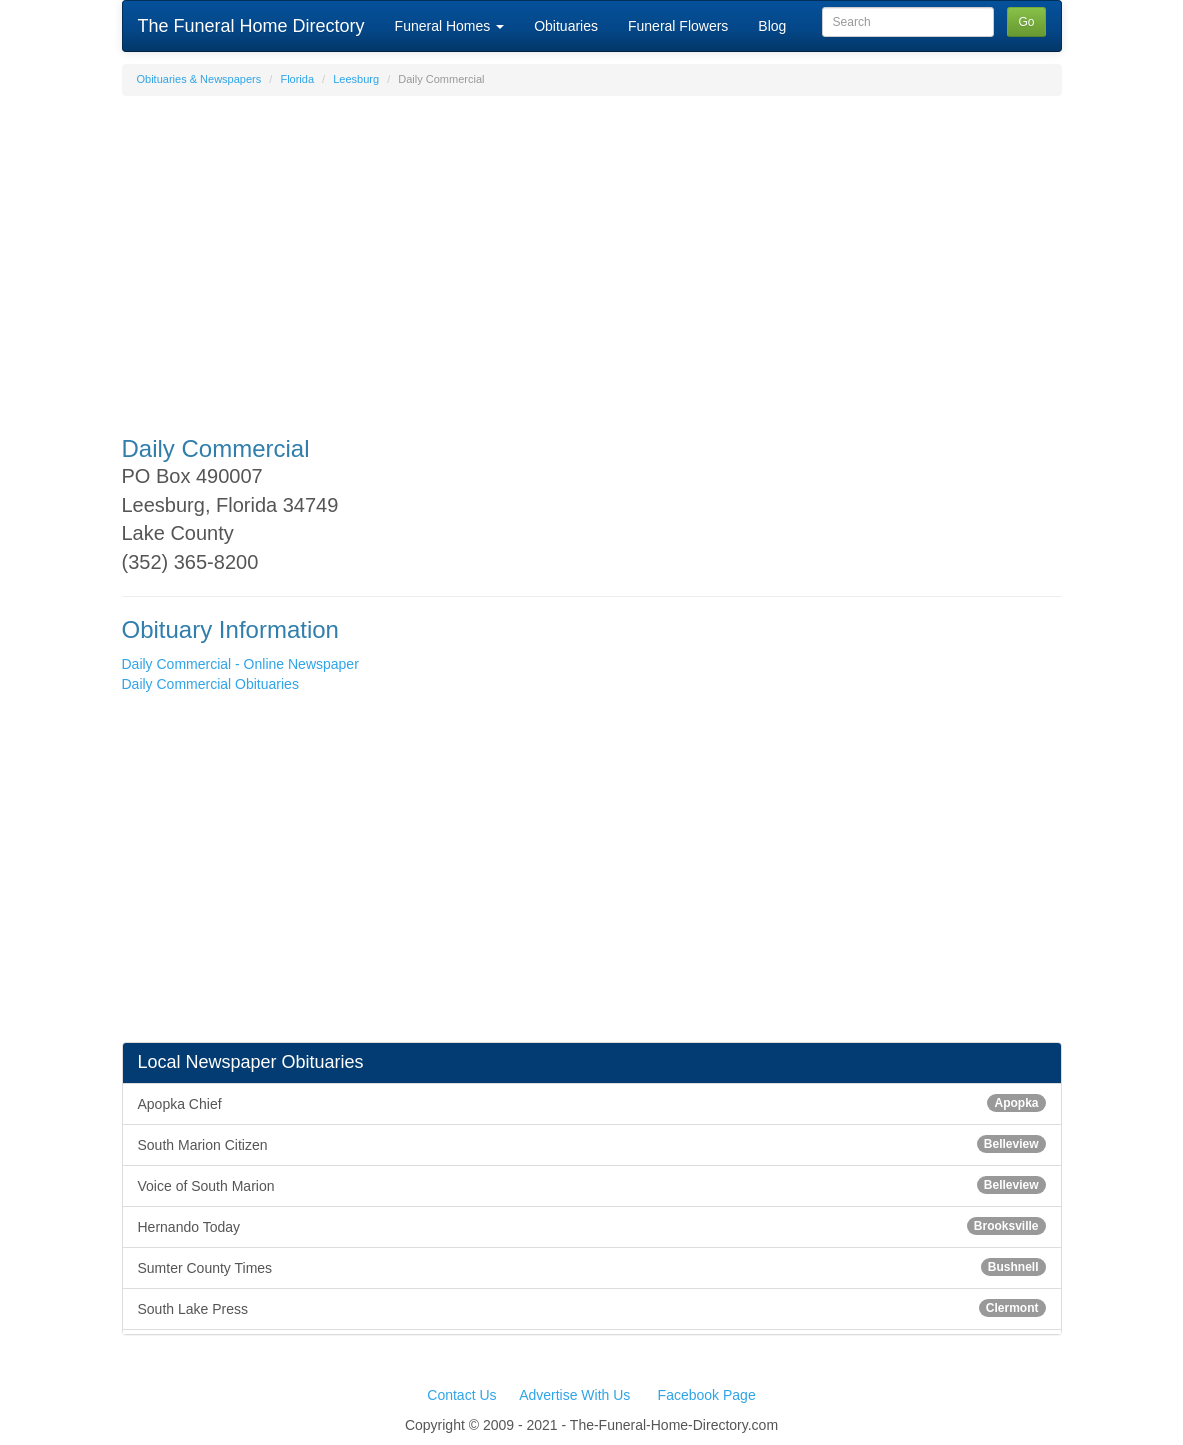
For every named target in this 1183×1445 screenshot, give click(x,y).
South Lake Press (592, 1308)
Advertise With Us (574, 1395)
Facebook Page (707, 1395)
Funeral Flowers (678, 26)
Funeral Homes (450, 26)
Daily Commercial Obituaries (210, 684)
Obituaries (566, 26)
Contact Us (461, 1395)
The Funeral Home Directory (251, 26)
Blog (772, 26)
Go (1026, 22)
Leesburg (356, 79)
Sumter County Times (592, 1267)
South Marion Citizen (592, 1144)
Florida (297, 79)
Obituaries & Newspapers (199, 79)
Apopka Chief (592, 1103)
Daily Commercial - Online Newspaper (240, 664)
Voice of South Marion (592, 1185)
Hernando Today (592, 1226)
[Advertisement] (592, 256)
